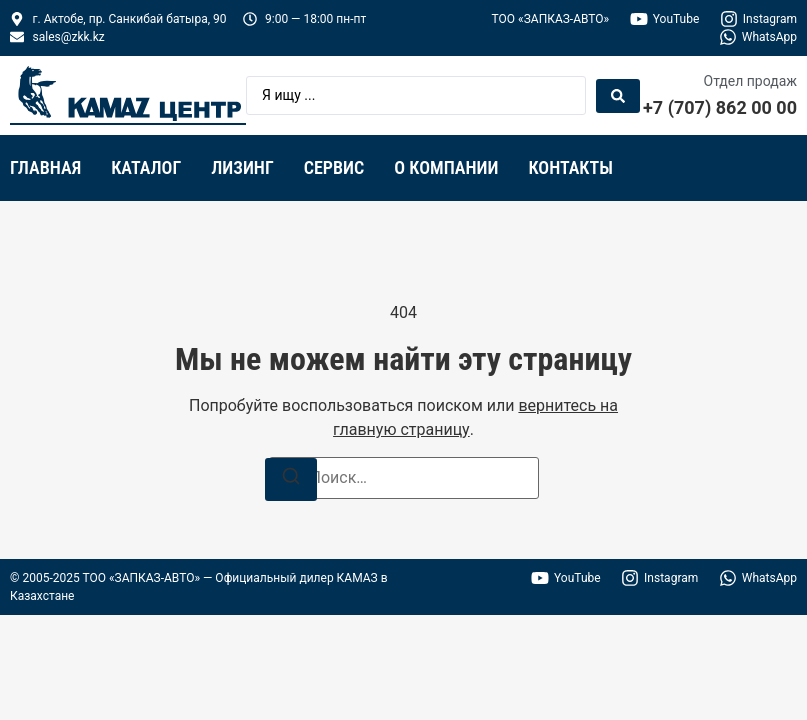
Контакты (570, 167)
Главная (45, 167)
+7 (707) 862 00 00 (720, 107)
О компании (446, 167)
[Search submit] (618, 96)
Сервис (334, 167)
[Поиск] (291, 479)
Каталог (146, 167)
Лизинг (242, 167)
